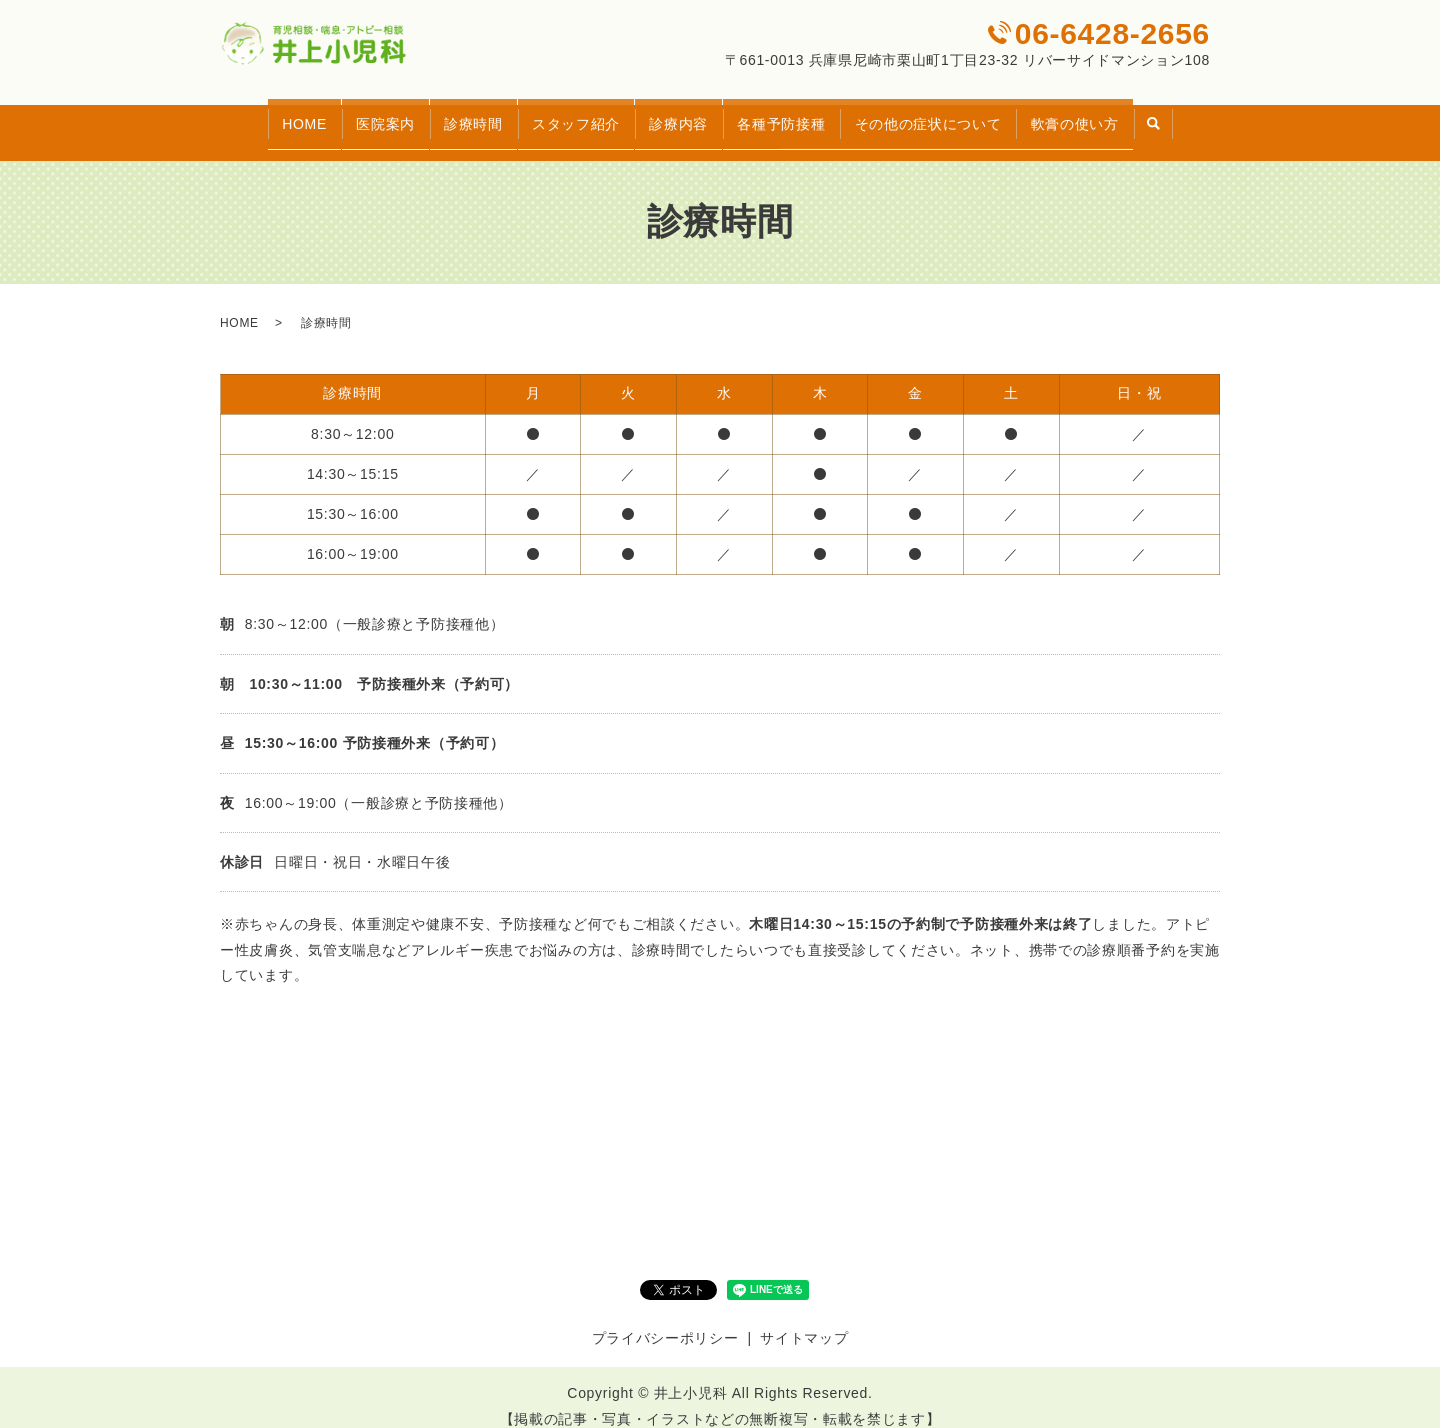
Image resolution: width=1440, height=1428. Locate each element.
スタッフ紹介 (570, 114)
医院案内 (358, 114)
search (1195, 116)
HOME (266, 114)
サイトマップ (804, 1320)
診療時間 (456, 114)
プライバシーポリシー (665, 1320)
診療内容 (683, 114)
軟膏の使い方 (1112, 114)
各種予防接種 (797, 114)
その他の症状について (954, 114)
